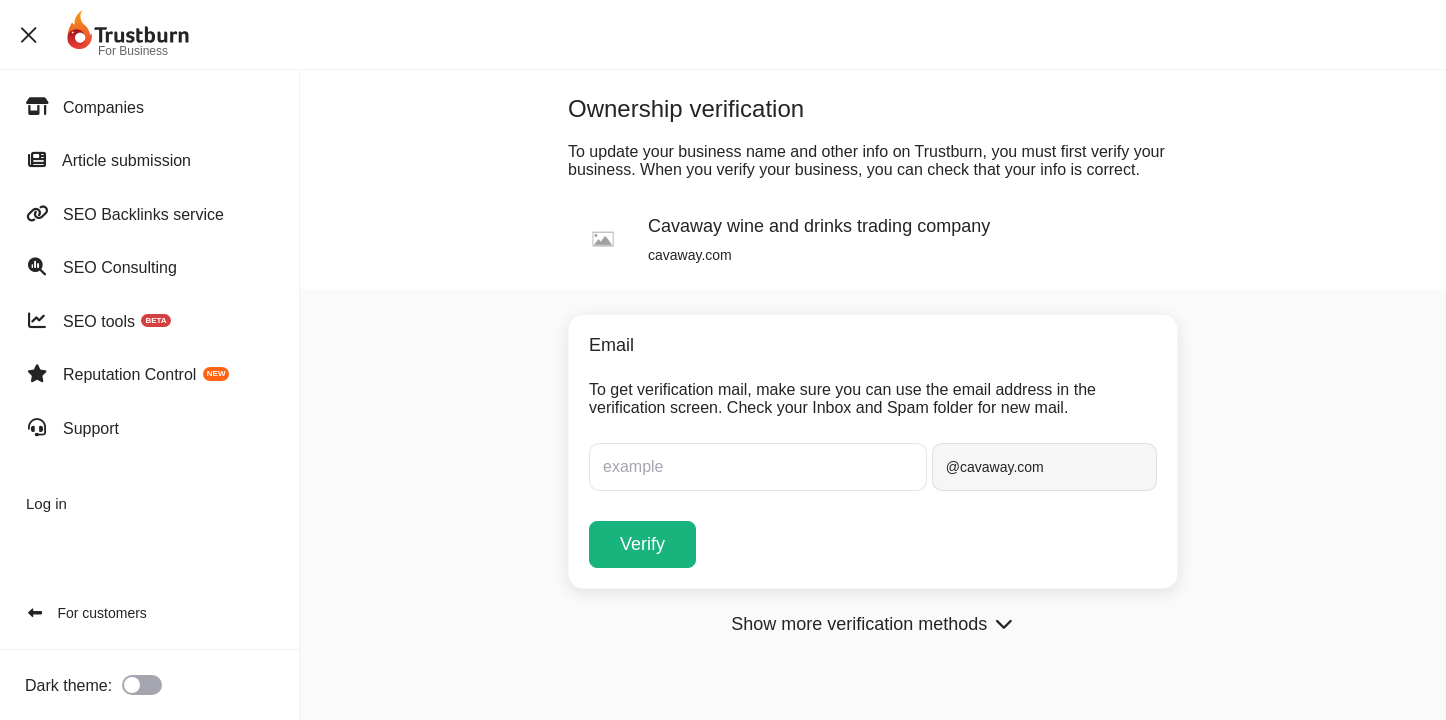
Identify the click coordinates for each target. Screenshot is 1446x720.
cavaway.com (690, 255)
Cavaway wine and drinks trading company (819, 226)
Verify (642, 544)
